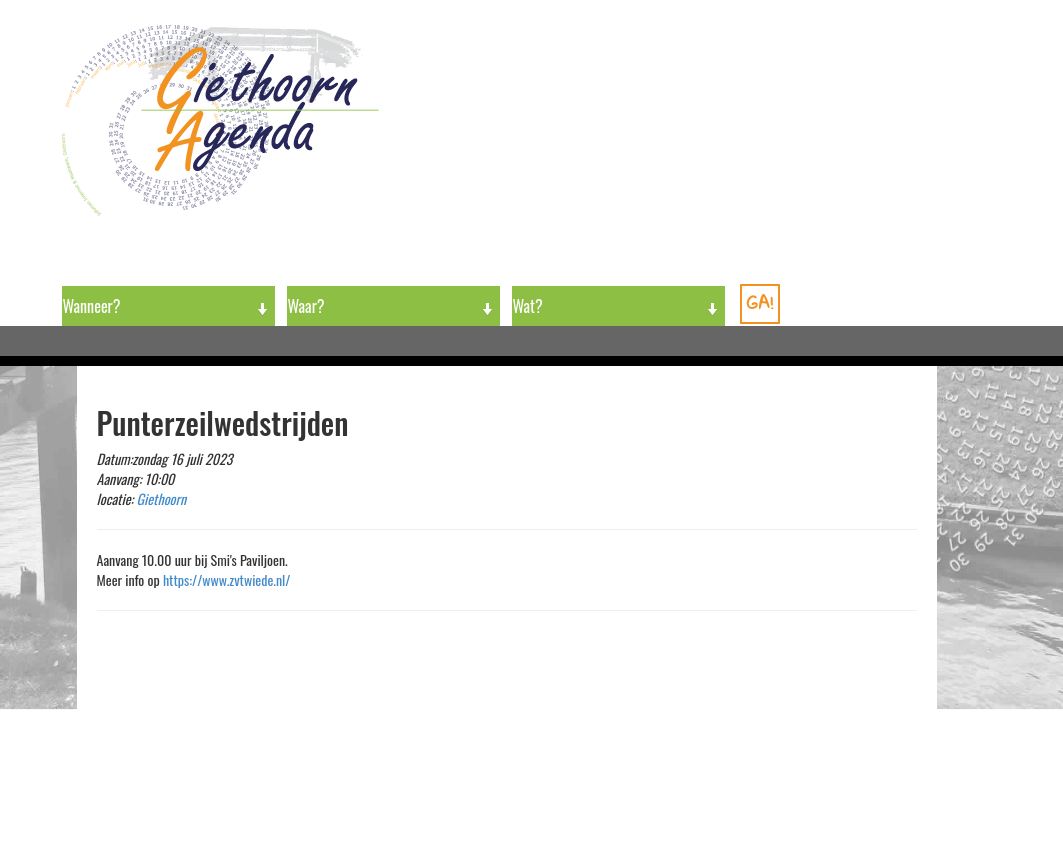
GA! (760, 302)
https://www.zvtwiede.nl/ (227, 579)
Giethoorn (162, 498)
